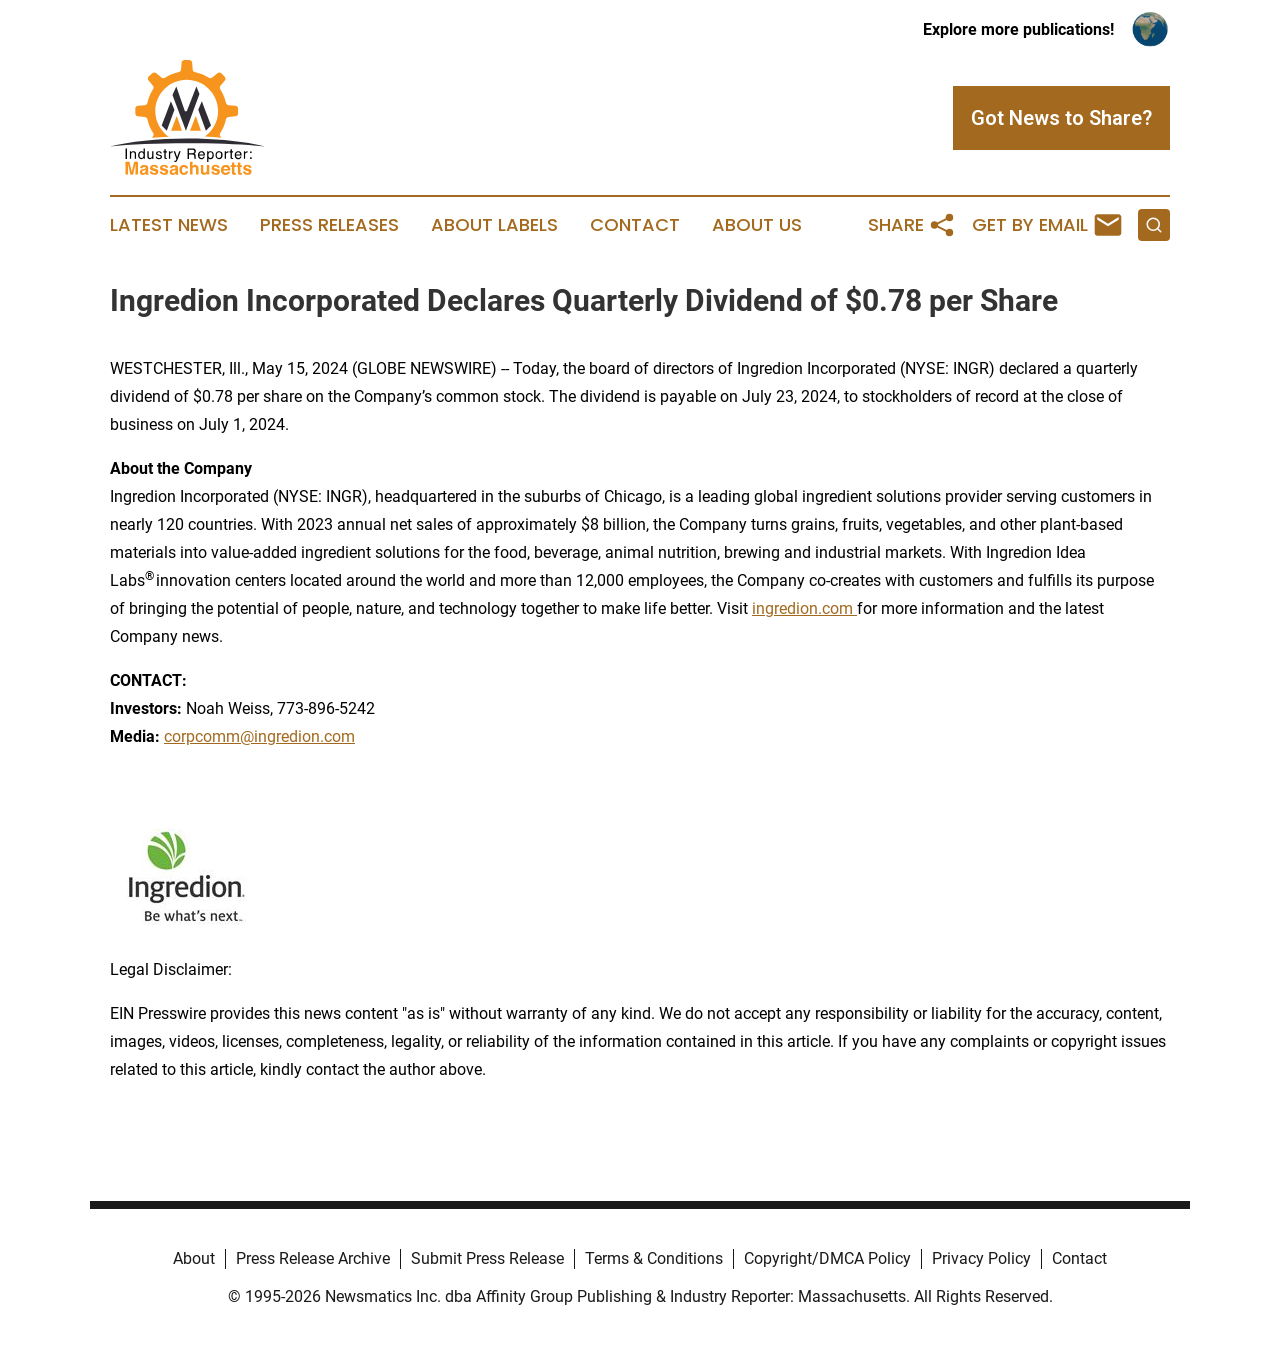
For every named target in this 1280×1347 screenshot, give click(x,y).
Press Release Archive (313, 1258)
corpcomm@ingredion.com (259, 736)
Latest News (169, 225)
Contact (635, 225)
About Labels (494, 225)
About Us (757, 225)
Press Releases (329, 225)
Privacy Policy (981, 1258)
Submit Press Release (487, 1258)
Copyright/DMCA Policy (827, 1258)
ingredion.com (804, 608)
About (194, 1258)
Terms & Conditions (654, 1258)
